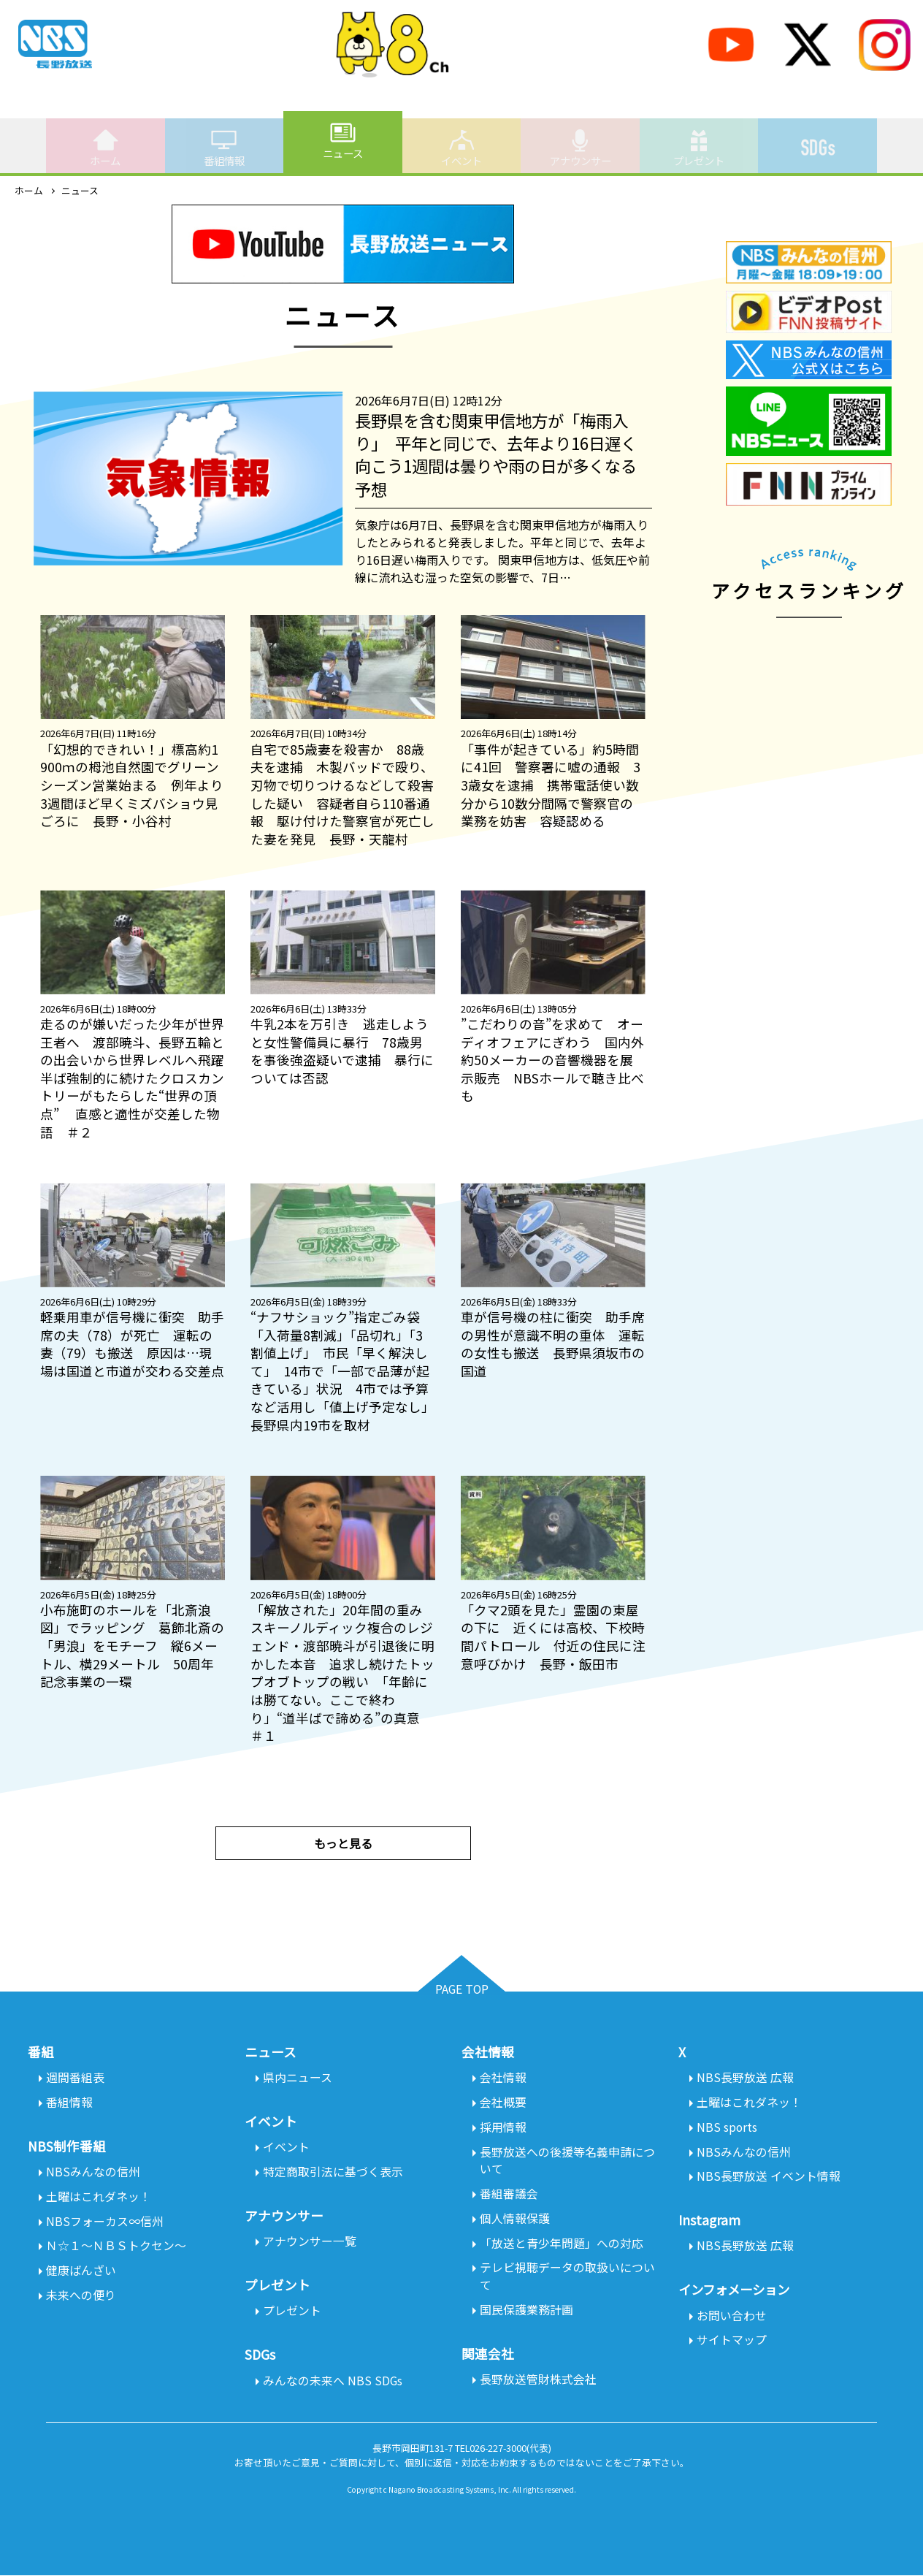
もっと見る (343, 1843)
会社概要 (503, 2102)
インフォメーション (737, 2291)
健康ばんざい (81, 2272)
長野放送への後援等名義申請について (567, 2161)
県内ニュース (297, 2078)
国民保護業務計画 (526, 2311)
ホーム (105, 147)
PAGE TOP (461, 1989)
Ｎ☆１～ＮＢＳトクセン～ (116, 2247)
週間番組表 (75, 2078)
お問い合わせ (732, 2316)
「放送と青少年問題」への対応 (561, 2244)
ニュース (343, 140)
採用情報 (503, 2127)
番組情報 (224, 147)
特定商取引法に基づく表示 (333, 2172)
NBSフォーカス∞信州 (105, 2222)
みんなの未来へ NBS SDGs (333, 2381)
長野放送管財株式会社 (538, 2381)
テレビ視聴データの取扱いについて (567, 2277)
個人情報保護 (515, 2219)
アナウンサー (580, 147)
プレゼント (698, 147)
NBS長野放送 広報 (745, 2078)
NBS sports (727, 2127)
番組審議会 (509, 2194)
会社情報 (503, 2078)
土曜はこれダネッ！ (98, 2197)
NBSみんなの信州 (93, 2172)
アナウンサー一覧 (309, 2242)
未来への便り (81, 2297)
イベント (461, 147)
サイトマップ (732, 2341)
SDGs (818, 139)
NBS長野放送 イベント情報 (768, 2177)
